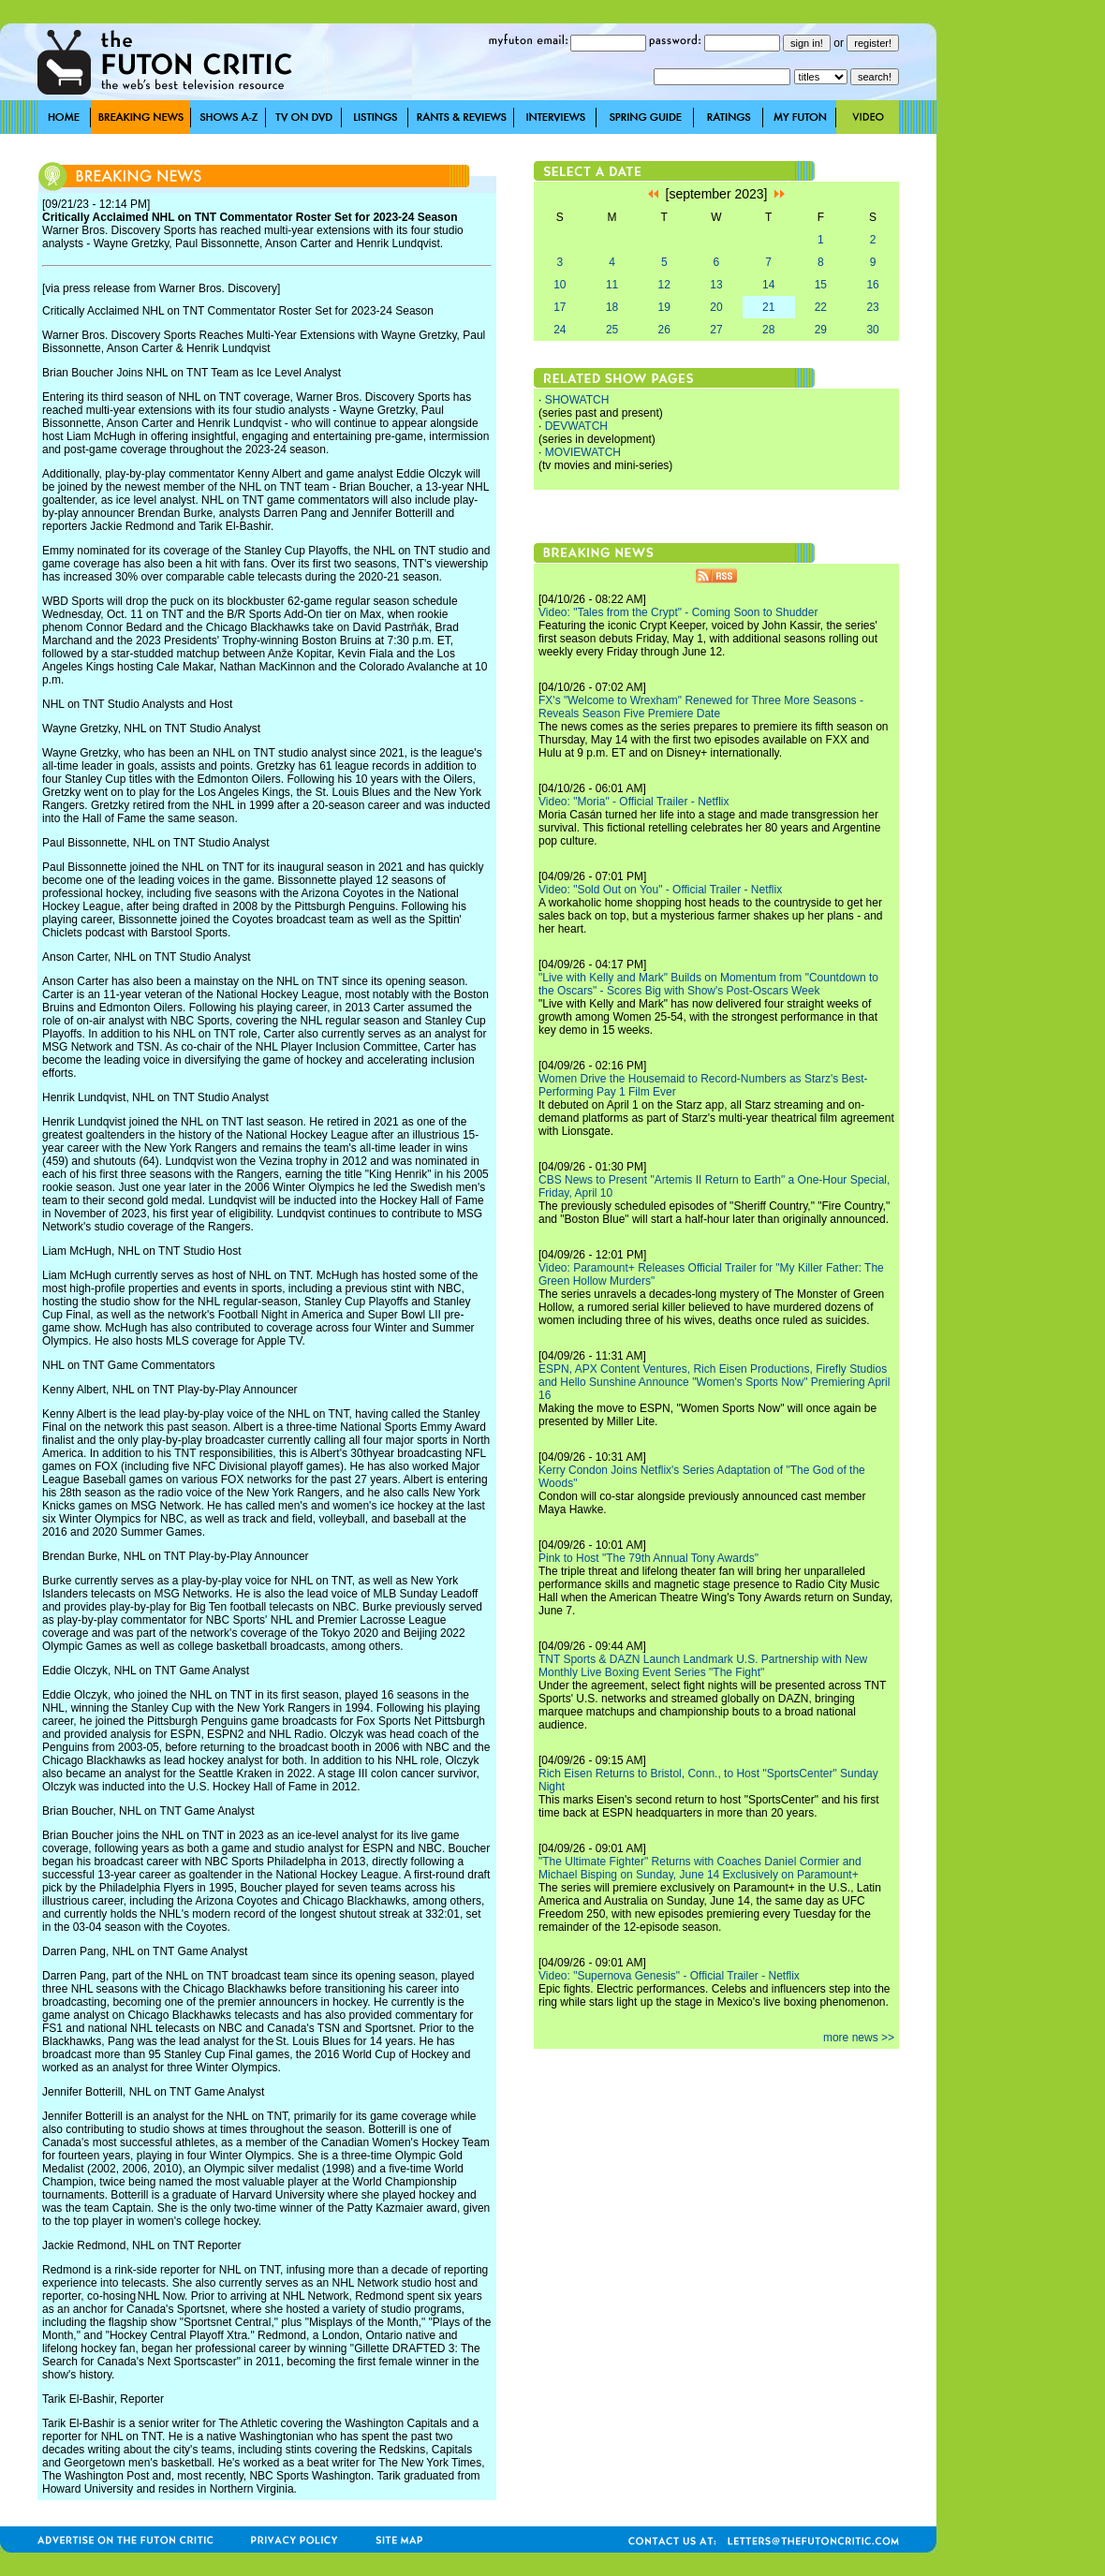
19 (664, 307)
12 (664, 284)
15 (821, 284)
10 (559, 284)
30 (872, 329)
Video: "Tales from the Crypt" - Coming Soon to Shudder (678, 612)
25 (612, 329)
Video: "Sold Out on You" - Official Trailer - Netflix (660, 889)
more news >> (858, 2037)
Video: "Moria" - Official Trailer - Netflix (633, 801)
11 (612, 284)
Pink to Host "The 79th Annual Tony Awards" (648, 1558)
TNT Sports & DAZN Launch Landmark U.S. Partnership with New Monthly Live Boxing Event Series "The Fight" (702, 1666)
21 (768, 307)
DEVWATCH (576, 426)
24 (559, 329)
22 (821, 307)
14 (768, 284)
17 (559, 307)
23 (872, 307)
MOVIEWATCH (583, 452)
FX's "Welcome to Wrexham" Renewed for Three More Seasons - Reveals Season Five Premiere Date (700, 707)
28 (768, 329)
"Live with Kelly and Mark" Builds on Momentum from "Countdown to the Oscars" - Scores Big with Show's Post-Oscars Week (708, 984)
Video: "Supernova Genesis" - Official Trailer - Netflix (669, 1975)
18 (612, 307)
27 (716, 329)
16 (872, 284)
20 (716, 307)
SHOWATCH (577, 399)
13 (716, 284)
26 (664, 329)
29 (821, 329)
